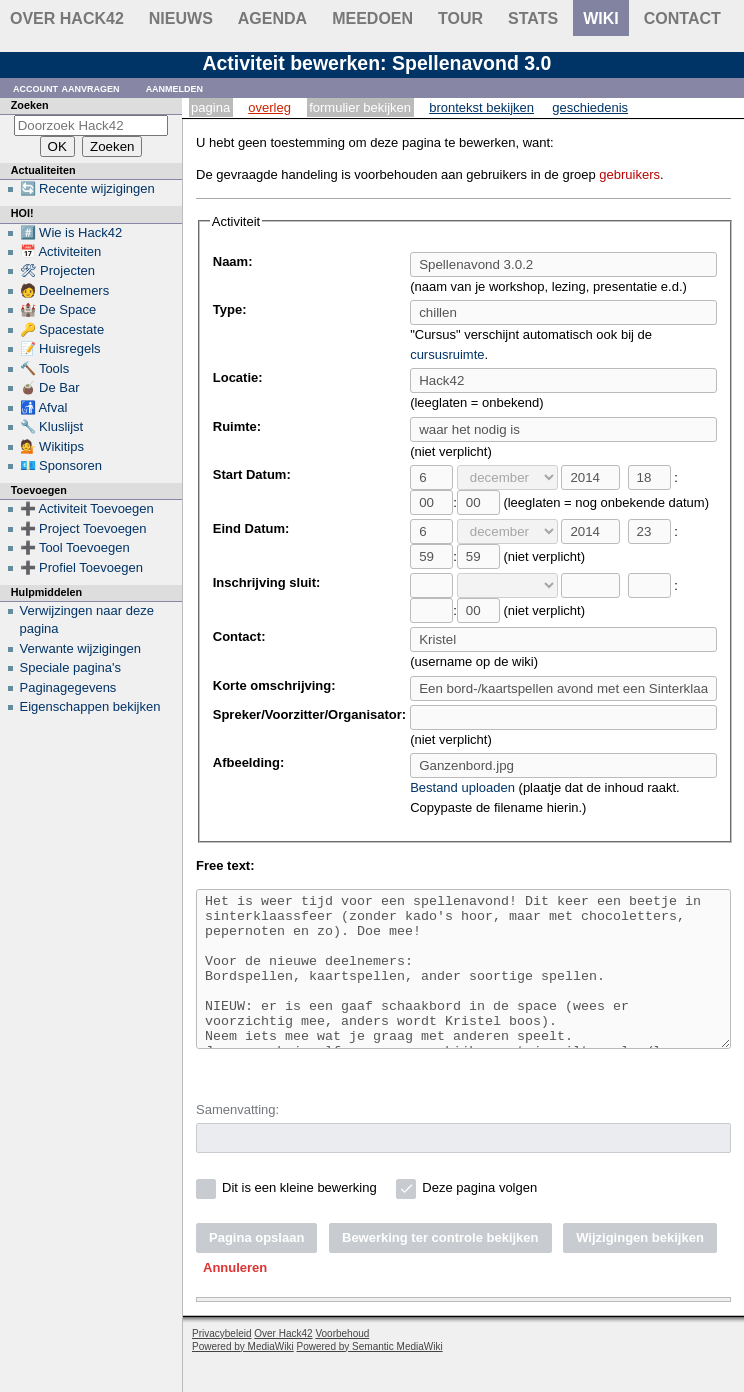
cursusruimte (447, 354)
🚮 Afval (44, 407)
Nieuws (181, 18)
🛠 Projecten (58, 270)
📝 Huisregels (60, 348)
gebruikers (629, 174)
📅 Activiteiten (61, 251)
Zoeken (30, 105)
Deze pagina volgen (479, 1217)
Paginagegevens (68, 687)
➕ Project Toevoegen (83, 528)
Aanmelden (175, 87)
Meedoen (372, 18)
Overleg (269, 107)
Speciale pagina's (71, 667)
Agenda (272, 18)
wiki (601, 18)
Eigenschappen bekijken (90, 706)
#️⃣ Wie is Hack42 (71, 232)
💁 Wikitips (52, 446)
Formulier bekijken (360, 107)
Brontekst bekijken (481, 107)
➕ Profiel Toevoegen (81, 567)
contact (682, 18)
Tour (460, 18)
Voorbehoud (342, 1363)
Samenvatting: (237, 1139)
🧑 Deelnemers (65, 290)
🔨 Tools (45, 368)
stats (533, 18)
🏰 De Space (58, 309)
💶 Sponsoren (61, 465)
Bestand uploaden (462, 787)
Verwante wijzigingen (80, 648)
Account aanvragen (66, 87)
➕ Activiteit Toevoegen (87, 508)
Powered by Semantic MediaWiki (370, 1376)
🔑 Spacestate (62, 329)
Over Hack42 (67, 18)
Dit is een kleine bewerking (299, 1217)
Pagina (210, 107)
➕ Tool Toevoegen (75, 547)
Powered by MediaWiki (243, 1376)
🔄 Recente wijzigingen (87, 188)
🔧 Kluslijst (52, 426)
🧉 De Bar (50, 387)
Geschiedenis (590, 107)
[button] (235, 1298)
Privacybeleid (221, 1363)
